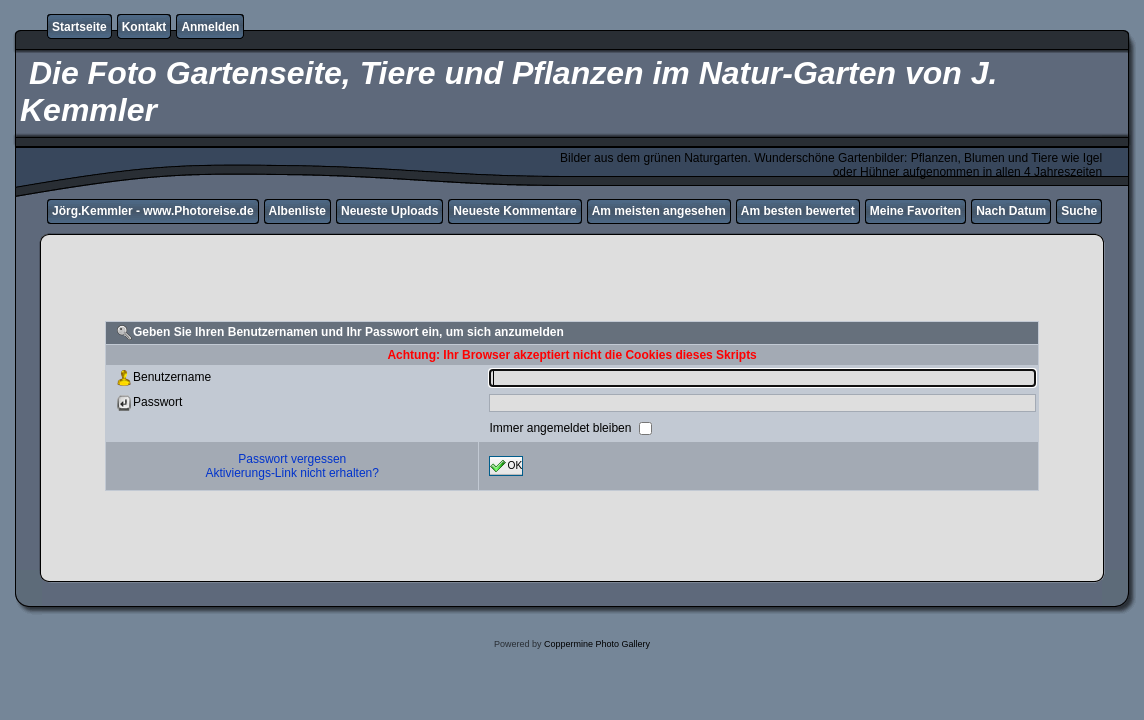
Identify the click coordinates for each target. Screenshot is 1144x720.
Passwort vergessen (292, 459)
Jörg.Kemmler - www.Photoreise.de (153, 211)
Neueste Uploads (389, 211)
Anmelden (210, 27)
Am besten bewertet (798, 211)
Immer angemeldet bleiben (561, 428)
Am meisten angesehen (659, 211)
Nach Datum (1011, 211)
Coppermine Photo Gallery (597, 644)
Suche (1079, 211)
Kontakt (144, 27)
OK (506, 466)
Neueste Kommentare (514, 211)
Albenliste (297, 211)
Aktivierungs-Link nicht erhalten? (292, 473)
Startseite (79, 27)
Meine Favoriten (915, 211)
